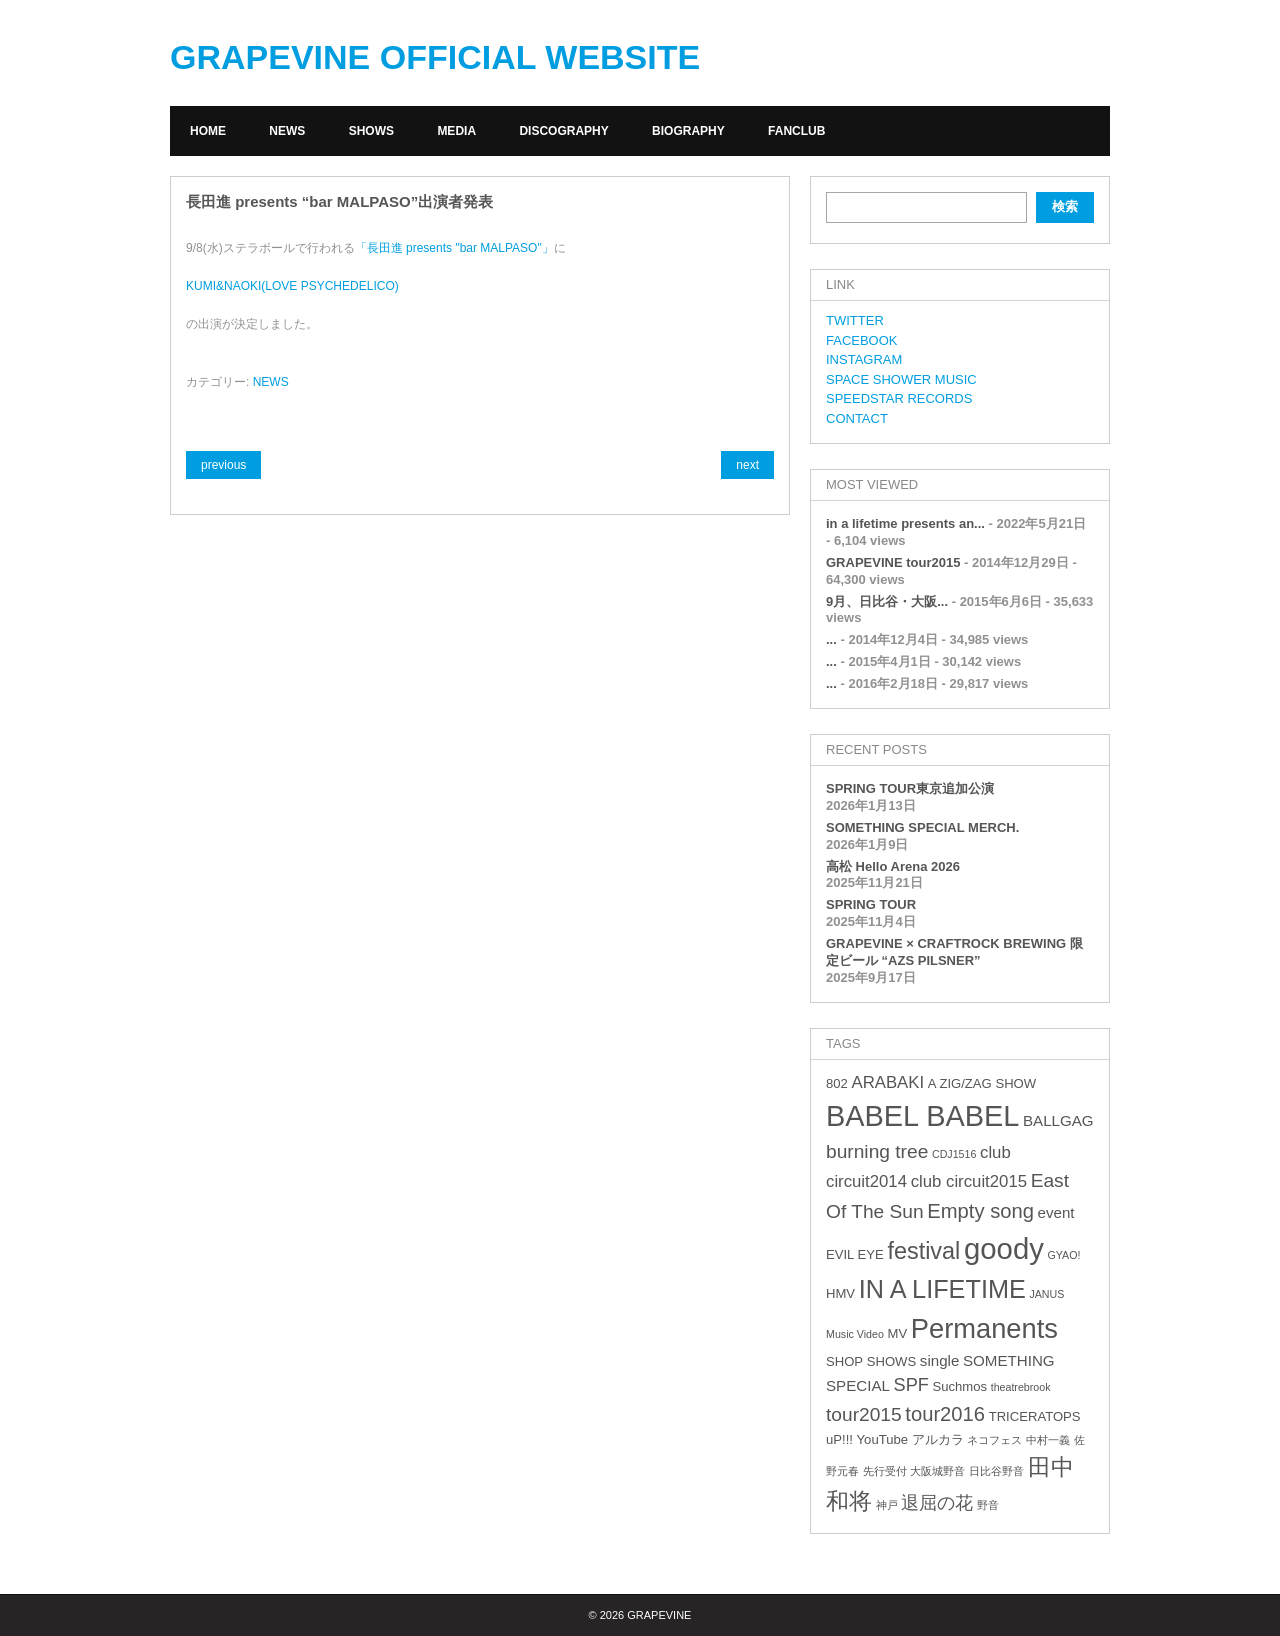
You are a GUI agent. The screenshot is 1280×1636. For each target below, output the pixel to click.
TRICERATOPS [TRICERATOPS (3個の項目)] (1035, 1416)
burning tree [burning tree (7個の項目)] (877, 1151)
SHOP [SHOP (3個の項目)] (844, 1361)
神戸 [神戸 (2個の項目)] (887, 1505)
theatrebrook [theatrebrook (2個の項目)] (1021, 1387)
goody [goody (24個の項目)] (1004, 1248)
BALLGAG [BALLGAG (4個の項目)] (1058, 1120)
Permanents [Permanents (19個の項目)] (984, 1328)
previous (223, 465)
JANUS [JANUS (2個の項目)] (1046, 1294)
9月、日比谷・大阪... (887, 601)
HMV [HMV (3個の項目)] (840, 1293)
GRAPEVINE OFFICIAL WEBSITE (435, 57)
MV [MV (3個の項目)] (897, 1333)
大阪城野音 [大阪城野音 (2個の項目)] (937, 1471)
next (747, 465)
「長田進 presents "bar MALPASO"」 (454, 248)
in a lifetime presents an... (905, 523)
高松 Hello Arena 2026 (893, 866)
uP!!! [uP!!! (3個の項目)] (839, 1439)
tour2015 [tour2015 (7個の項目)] (864, 1414)
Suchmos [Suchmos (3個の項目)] (959, 1386)
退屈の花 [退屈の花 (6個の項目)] (937, 1503)
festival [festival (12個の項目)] (923, 1251)
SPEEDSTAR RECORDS (899, 398)
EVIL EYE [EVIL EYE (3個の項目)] (855, 1254)
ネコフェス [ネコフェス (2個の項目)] (994, 1440)
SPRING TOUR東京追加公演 (910, 788)
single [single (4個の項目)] (940, 1360)
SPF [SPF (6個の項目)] (911, 1385)
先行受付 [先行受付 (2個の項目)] (885, 1471)
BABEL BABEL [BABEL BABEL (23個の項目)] (922, 1116)
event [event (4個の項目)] (1056, 1212)
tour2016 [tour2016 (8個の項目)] (945, 1414)
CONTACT (857, 418)
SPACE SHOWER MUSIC (901, 379)
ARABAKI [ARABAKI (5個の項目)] (887, 1082)
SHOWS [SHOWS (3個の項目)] (891, 1361)
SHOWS (371, 131)
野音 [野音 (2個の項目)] (988, 1505)
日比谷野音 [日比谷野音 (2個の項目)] (996, 1471)
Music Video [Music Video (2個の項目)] (855, 1334)
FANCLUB (796, 131)
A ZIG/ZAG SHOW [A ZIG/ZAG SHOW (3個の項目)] (982, 1083)
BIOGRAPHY (688, 131)
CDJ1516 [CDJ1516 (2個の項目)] (954, 1154)
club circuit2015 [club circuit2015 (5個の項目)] (969, 1181)
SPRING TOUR (871, 904)
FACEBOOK (862, 340)
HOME (208, 131)
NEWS (287, 131)
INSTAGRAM (864, 359)
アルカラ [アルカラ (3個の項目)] (938, 1439)
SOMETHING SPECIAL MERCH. (922, 827)
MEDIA (456, 131)
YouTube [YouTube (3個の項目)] (882, 1439)
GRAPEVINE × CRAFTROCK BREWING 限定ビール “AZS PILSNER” (954, 952)
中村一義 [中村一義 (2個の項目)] (1048, 1440)
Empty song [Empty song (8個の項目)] (980, 1211)
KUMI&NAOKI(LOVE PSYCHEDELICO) (292, 286)
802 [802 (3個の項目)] (837, 1083)
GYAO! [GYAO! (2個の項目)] (1064, 1255)
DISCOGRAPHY (563, 131)
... (831, 639)
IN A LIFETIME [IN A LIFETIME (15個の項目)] (942, 1289)
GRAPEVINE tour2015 (893, 562)
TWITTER (855, 320)
